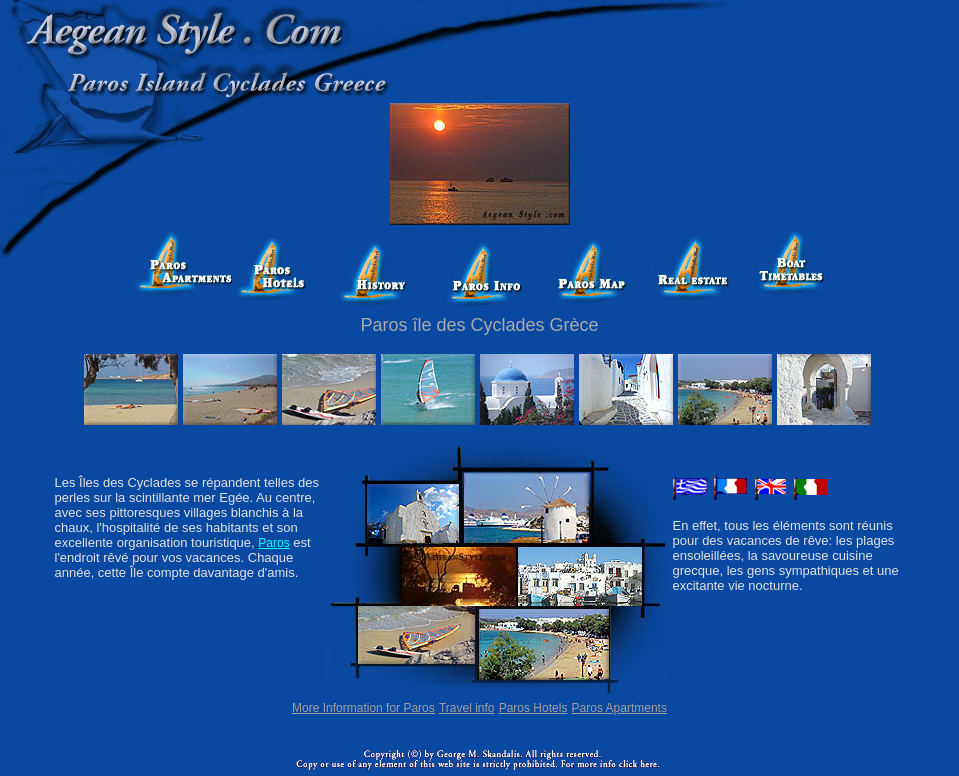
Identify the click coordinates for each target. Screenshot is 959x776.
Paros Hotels (533, 708)
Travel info (467, 708)
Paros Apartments (619, 708)
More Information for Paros (363, 708)
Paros (273, 543)
